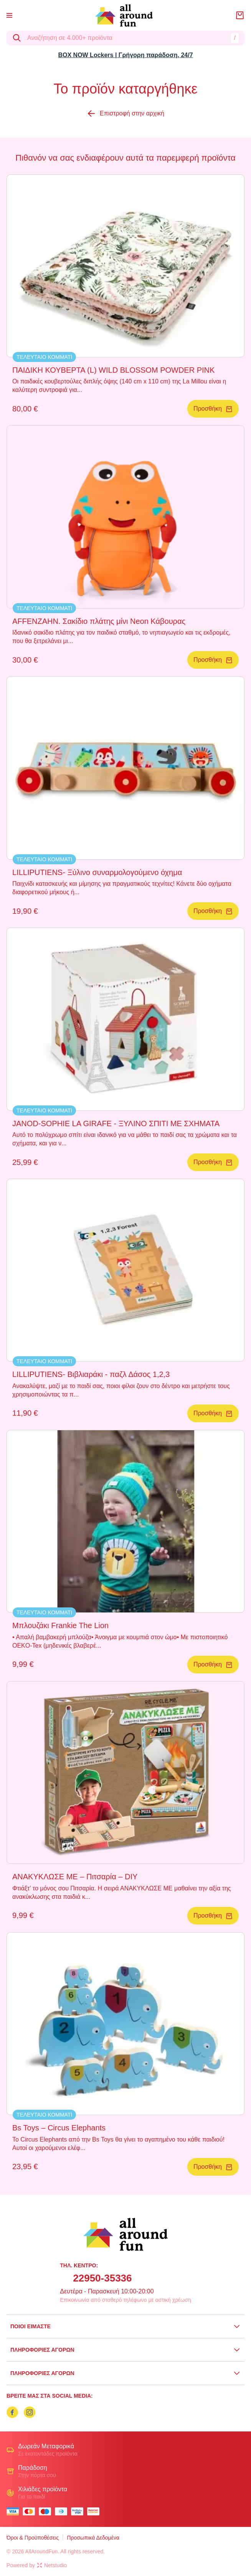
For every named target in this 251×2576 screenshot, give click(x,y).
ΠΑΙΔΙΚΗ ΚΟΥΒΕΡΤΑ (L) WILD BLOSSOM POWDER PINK (113, 370)
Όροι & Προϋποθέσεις (33, 2538)
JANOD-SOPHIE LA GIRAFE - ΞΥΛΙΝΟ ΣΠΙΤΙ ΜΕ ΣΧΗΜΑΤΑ (116, 1123)
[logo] (124, 15)
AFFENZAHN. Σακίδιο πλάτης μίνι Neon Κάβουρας (98, 621)
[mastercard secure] (95, 2511)
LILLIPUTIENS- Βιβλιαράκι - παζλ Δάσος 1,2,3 (91, 1374)
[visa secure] (79, 2511)
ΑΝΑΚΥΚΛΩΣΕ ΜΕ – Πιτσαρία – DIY (74, 1876)
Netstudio (52, 2565)
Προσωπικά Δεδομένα (93, 2538)
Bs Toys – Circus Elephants (59, 2128)
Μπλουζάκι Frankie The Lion (60, 1625)
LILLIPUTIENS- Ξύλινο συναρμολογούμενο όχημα (97, 872)
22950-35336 (102, 2278)
